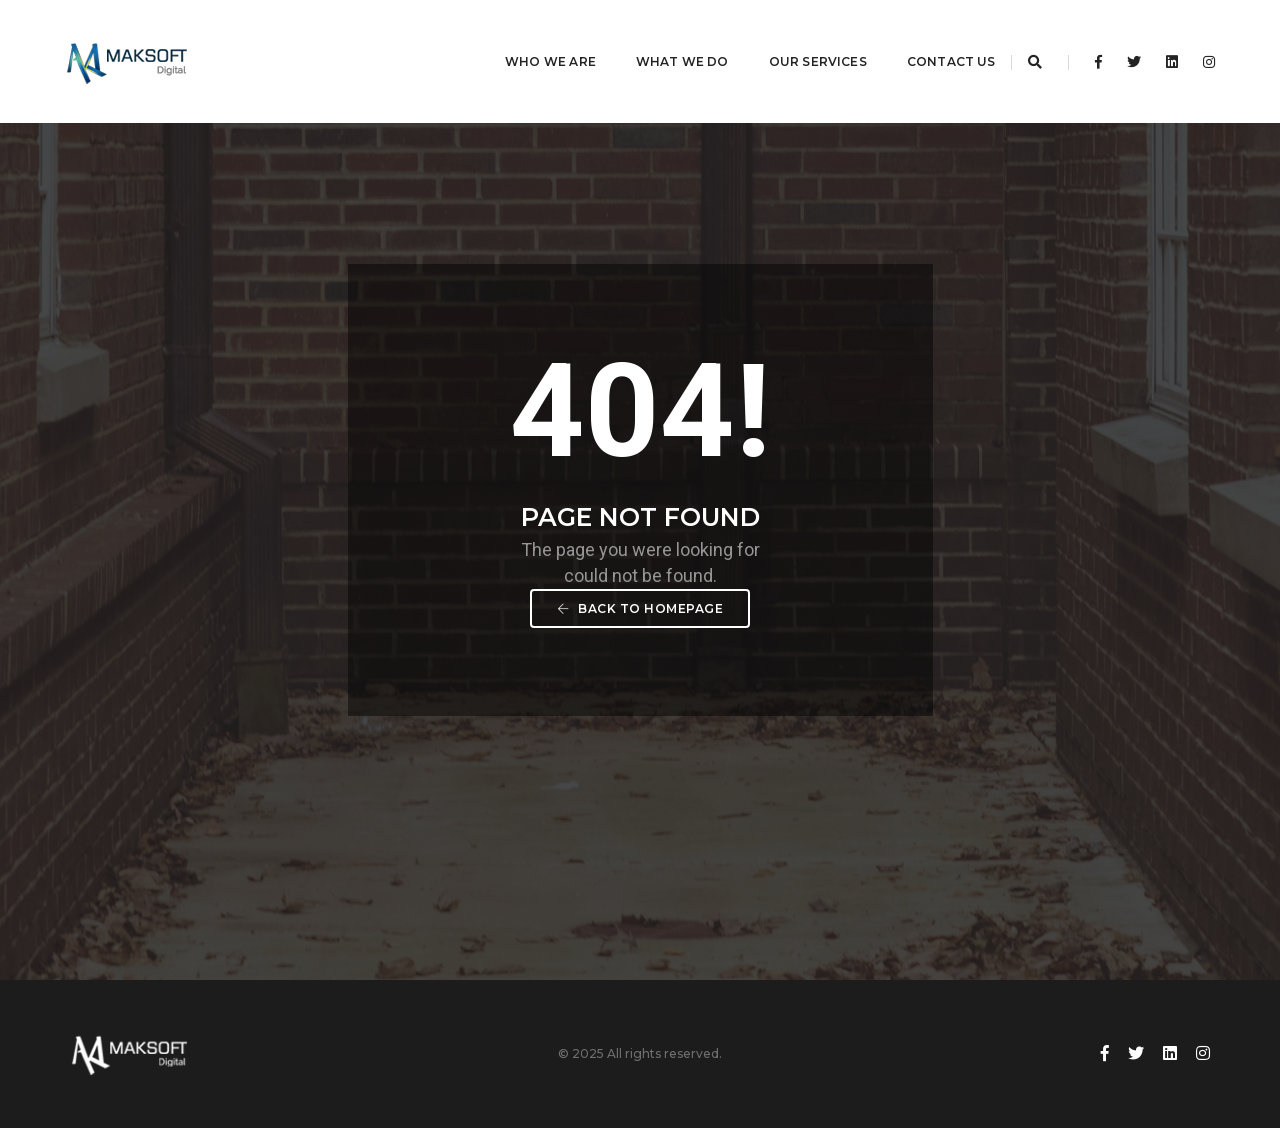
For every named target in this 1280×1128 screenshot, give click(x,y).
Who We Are (525, 35)
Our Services (793, 35)
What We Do (657, 35)
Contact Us (926, 35)
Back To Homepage (640, 608)
